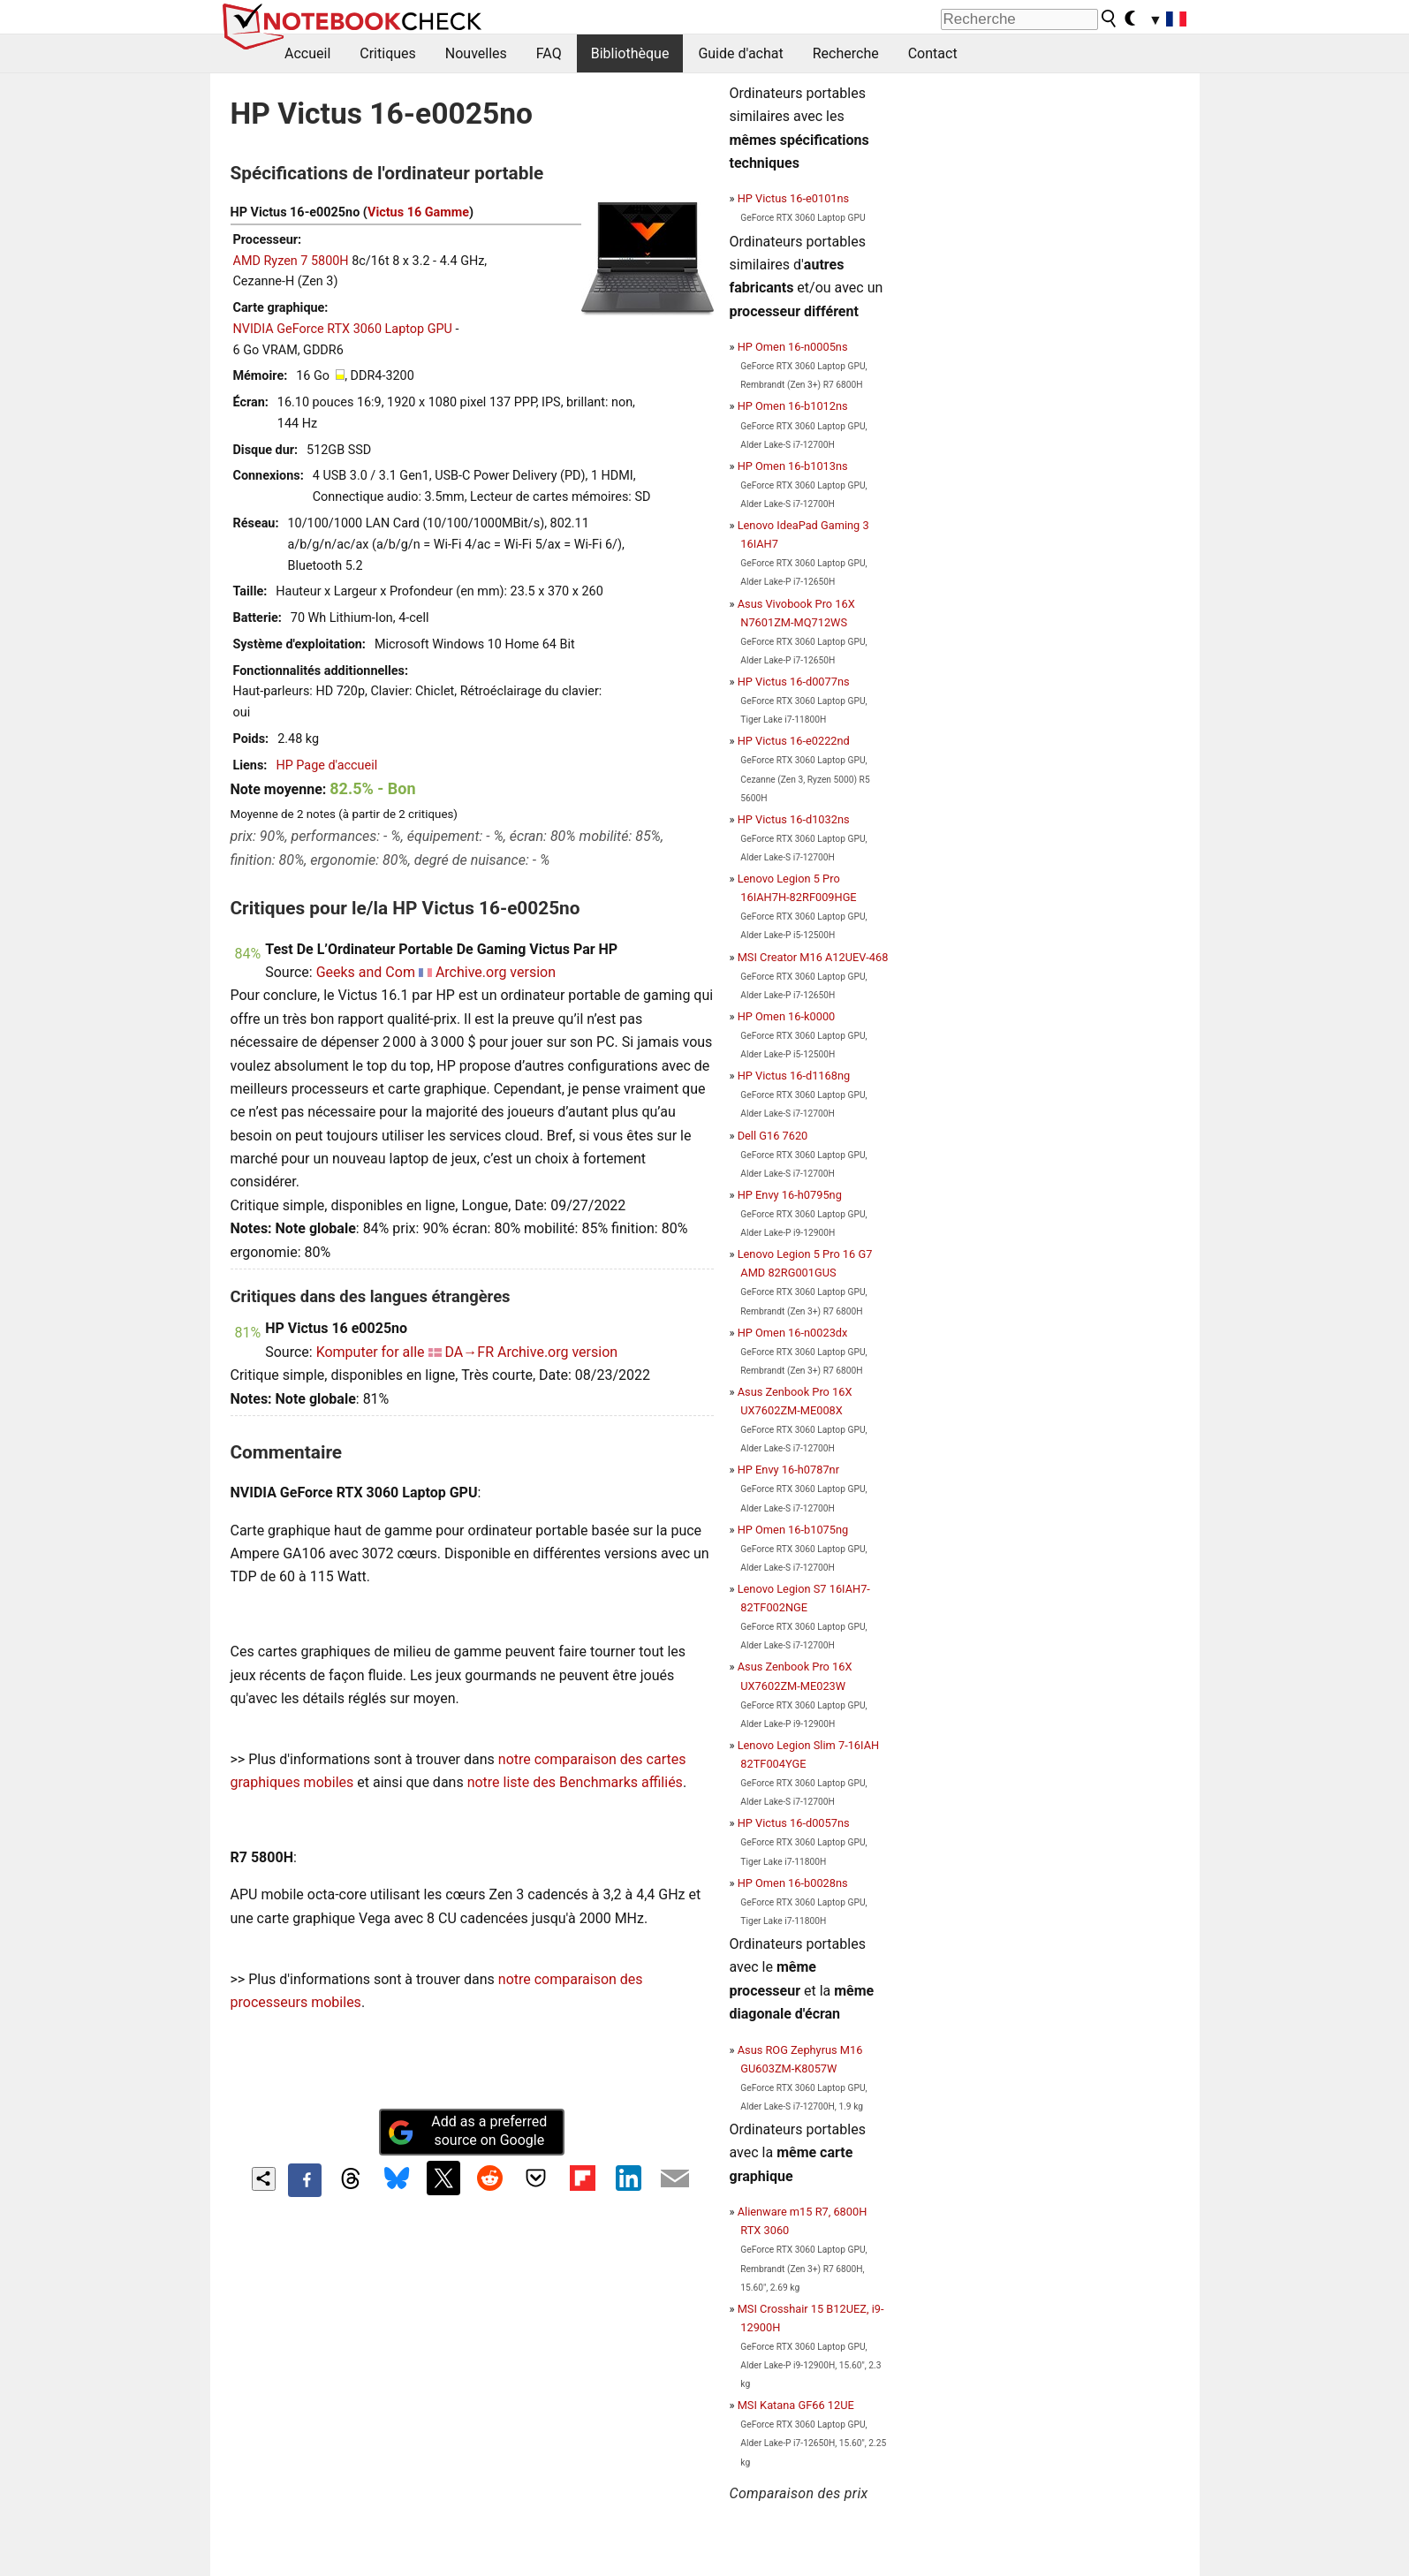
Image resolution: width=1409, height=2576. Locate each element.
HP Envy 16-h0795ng (790, 1194)
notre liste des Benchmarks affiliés (575, 1782)
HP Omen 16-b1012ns (793, 406)
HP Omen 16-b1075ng (793, 1529)
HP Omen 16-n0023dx (793, 1332)
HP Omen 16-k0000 (787, 1016)
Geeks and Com (365, 972)
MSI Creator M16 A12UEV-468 (813, 957)
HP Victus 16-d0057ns (794, 1823)
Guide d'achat (740, 53)
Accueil (307, 53)
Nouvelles (476, 53)
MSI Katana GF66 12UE (796, 2405)
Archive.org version (496, 972)
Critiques (388, 53)
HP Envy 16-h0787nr (788, 1469)
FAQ (549, 53)
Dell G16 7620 (773, 1135)
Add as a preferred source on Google (467, 2130)
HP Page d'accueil (326, 765)
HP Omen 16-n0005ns (793, 346)
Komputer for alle (370, 1352)
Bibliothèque (630, 53)
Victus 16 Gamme (418, 212)
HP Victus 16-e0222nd (794, 740)
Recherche (846, 53)
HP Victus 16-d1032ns (794, 819)
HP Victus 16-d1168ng (794, 1075)
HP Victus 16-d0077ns (794, 681)
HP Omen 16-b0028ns (793, 1883)
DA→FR (469, 1352)
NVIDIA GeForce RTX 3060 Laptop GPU (342, 329)
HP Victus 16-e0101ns (794, 198)
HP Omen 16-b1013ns (793, 466)
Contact (933, 53)
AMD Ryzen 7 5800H (291, 261)
